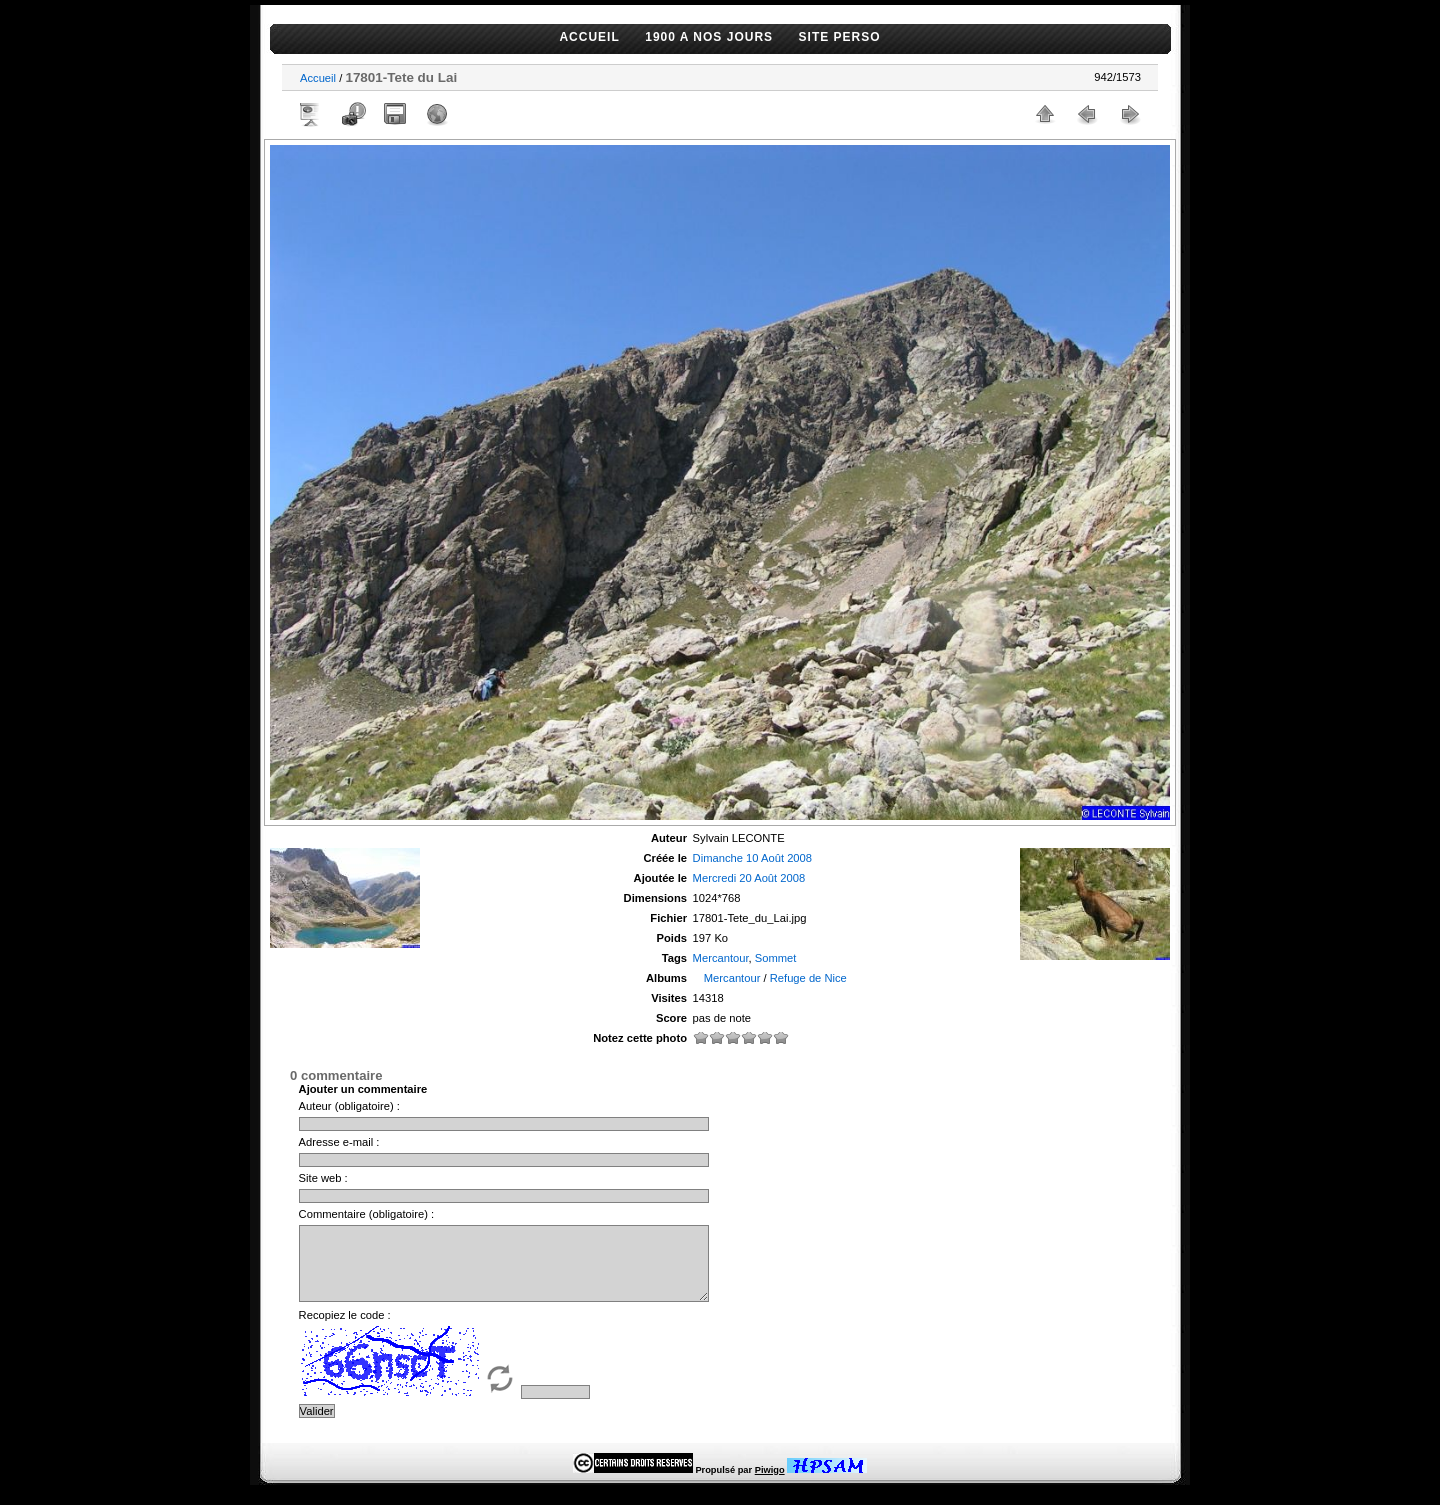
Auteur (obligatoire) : (349, 1106)
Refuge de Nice (808, 978)
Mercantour (721, 958)
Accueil (318, 78)
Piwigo (770, 1485)
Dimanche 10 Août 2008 (752, 858)
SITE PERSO (840, 37)
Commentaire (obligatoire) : (367, 1214)
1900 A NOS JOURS (709, 37)
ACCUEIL (589, 37)
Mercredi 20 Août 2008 (749, 878)
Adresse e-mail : (339, 1142)
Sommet (776, 958)
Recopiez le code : (345, 1330)
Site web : (323, 1178)
